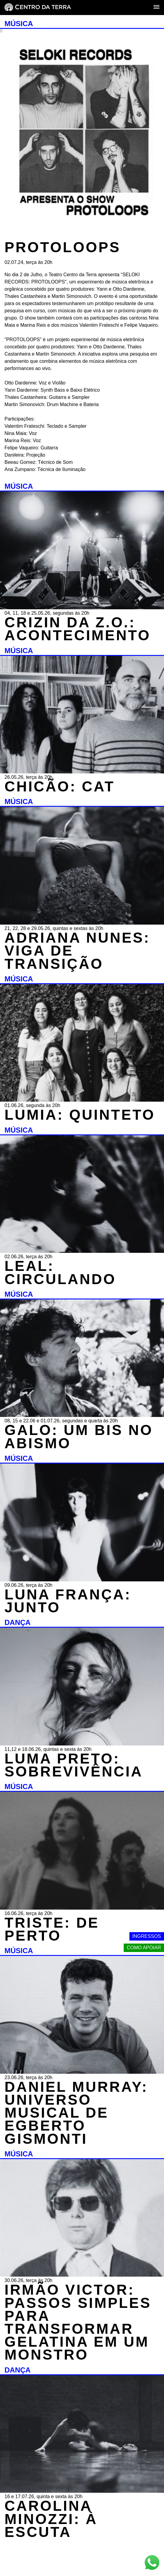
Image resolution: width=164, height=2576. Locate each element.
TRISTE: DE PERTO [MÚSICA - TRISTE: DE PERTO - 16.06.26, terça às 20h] (52, 1929)
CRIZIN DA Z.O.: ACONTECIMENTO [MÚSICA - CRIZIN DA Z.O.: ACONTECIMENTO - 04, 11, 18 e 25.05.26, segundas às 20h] (78, 628)
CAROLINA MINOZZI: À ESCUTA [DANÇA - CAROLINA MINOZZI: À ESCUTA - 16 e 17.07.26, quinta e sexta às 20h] (51, 2519)
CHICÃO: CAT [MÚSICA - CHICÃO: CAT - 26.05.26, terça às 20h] (60, 786)
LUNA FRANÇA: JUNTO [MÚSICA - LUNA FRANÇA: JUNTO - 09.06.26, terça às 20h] (68, 1600)
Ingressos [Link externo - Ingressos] (146, 1936)
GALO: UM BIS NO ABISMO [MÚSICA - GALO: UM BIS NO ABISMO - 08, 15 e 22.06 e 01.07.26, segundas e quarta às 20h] (79, 1436)
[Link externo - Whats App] (152, 2563)
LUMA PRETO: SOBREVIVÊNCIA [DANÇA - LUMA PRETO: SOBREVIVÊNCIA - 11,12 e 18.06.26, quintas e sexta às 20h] (74, 1765)
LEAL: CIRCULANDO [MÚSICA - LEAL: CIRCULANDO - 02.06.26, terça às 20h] (60, 1272)
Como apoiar (144, 1947)
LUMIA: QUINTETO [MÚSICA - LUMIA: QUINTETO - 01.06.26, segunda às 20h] (80, 1115)
